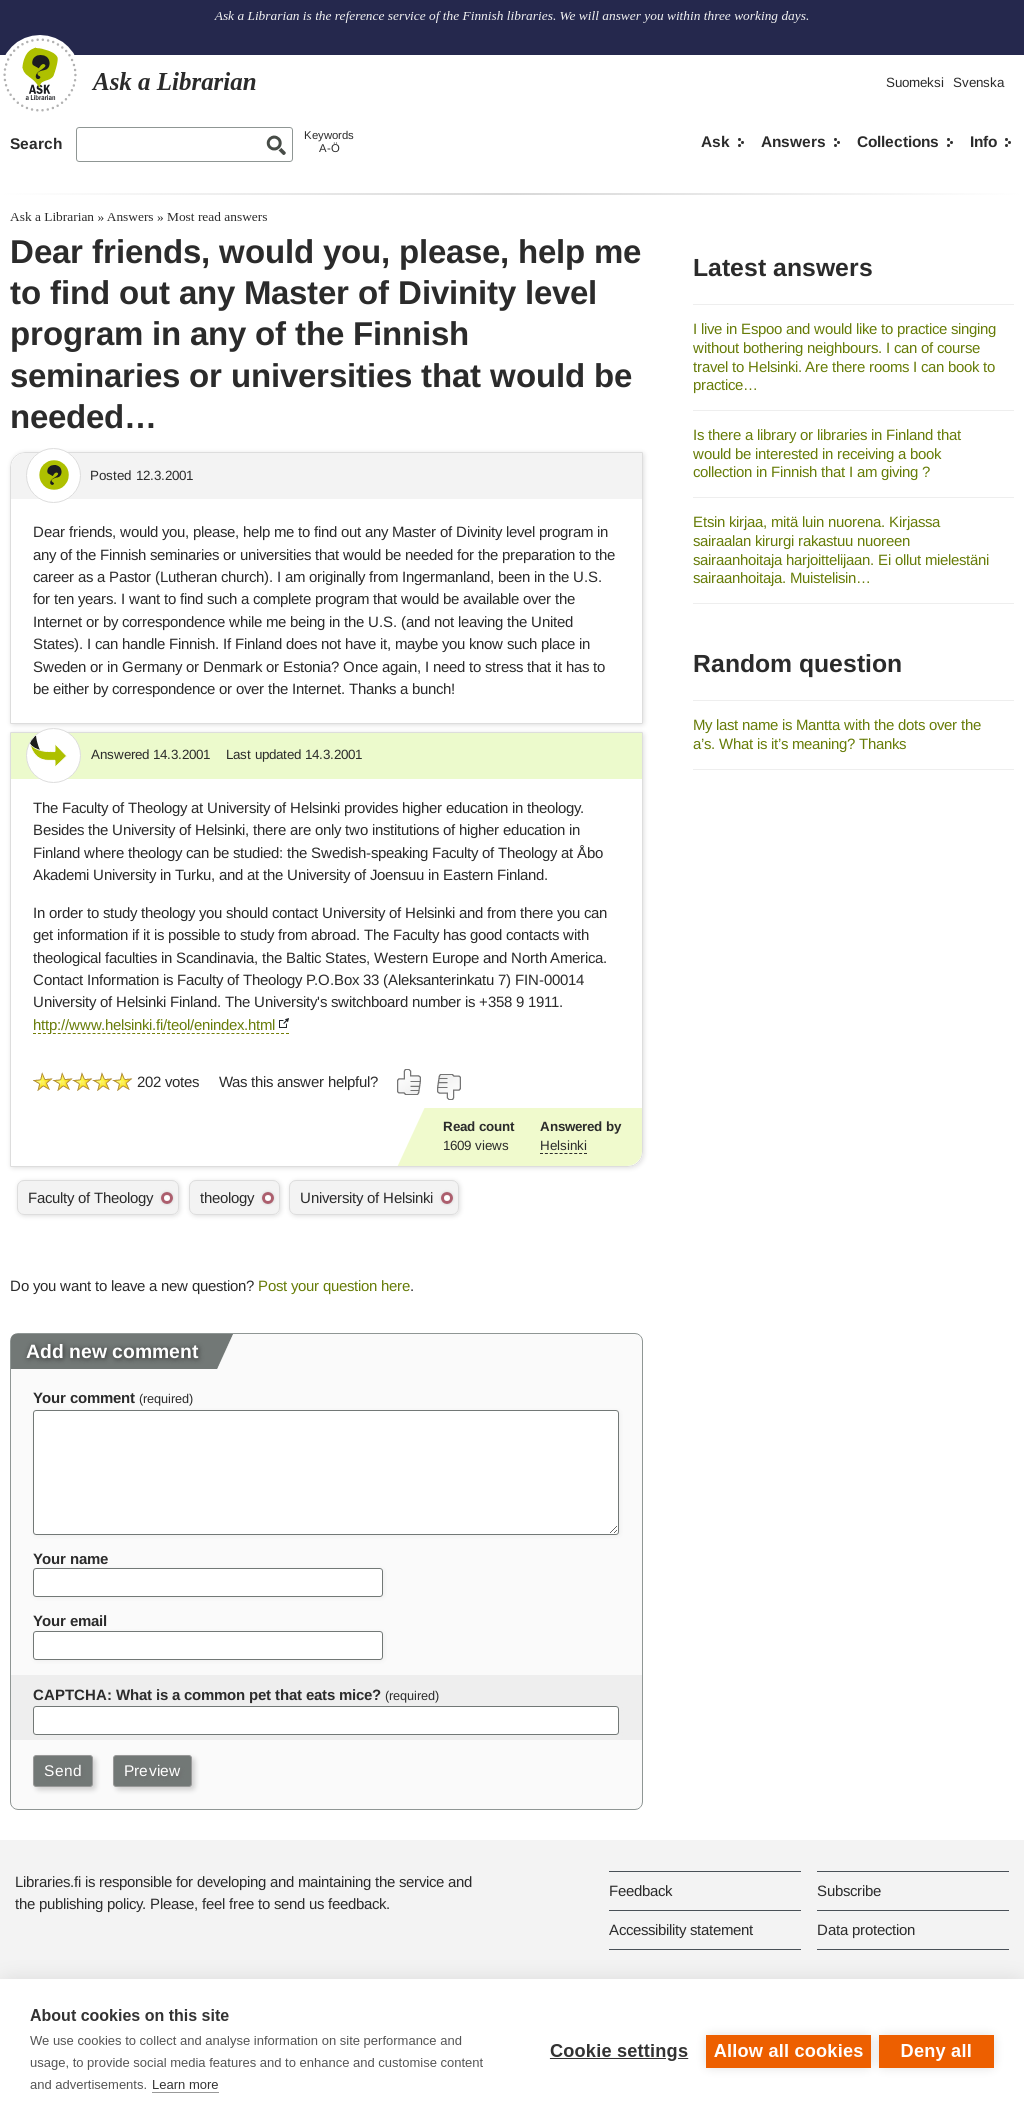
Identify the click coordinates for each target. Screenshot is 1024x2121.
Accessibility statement (681, 1929)
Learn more (185, 2084)
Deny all (936, 2050)
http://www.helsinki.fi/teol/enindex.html (154, 1024)
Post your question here (334, 1285)
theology (227, 1197)
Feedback (640, 1890)
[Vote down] (448, 1087)
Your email (70, 1620)
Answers (793, 141)
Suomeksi (915, 82)
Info (983, 141)
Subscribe (849, 1890)
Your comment (84, 1397)
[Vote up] (410, 1082)
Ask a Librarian (52, 216)
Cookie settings (616, 2050)
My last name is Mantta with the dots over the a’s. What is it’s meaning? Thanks (837, 734)
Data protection (866, 1929)
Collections (898, 141)
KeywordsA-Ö (329, 141)
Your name (70, 1558)
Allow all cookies (786, 2050)
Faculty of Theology (90, 1197)
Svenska (978, 82)
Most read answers (217, 216)
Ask (715, 141)
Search (36, 143)
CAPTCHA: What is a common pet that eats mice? (207, 1694)
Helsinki (563, 1145)
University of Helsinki (366, 1197)
